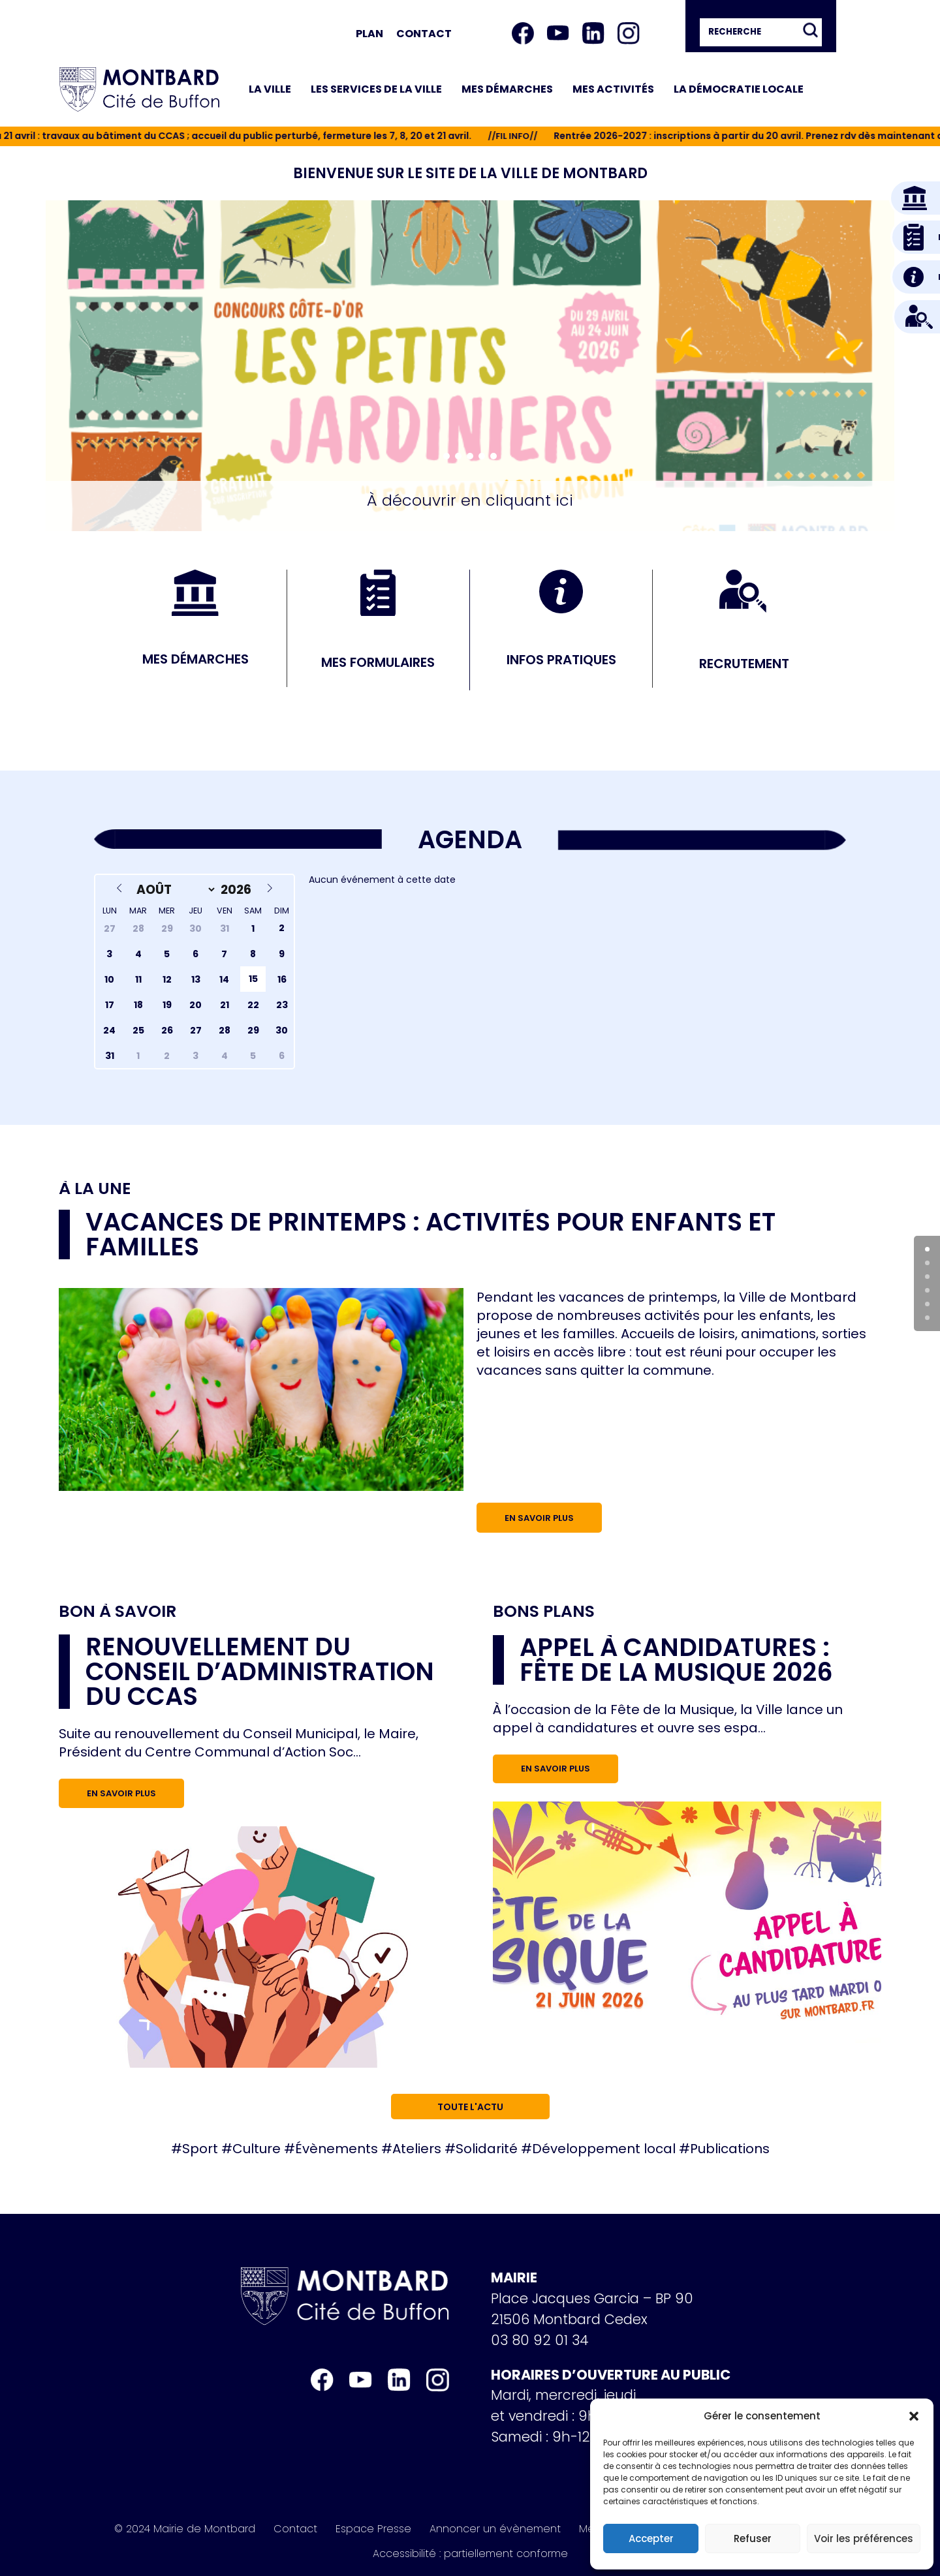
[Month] (173, 889)
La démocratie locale (739, 89)
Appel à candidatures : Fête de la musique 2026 (676, 1659)
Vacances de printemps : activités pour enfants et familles (431, 1234)
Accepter (651, 2538)
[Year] (238, 889)
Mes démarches (507, 89)
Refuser (753, 2538)
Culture (256, 2148)
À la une (95, 1189)
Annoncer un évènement (495, 2529)
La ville (270, 89)
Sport (200, 2148)
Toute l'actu (470, 2106)
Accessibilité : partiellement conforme (470, 2554)
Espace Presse (373, 2529)
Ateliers (416, 2148)
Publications (730, 2148)
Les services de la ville (376, 89)
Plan (369, 33)
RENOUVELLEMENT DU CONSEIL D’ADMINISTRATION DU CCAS (260, 1671)
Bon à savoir (117, 1611)
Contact (424, 33)
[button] (913, 2416)
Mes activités (613, 89)
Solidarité (487, 2148)
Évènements (336, 2148)
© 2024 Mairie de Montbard (184, 2529)
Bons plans (544, 1611)
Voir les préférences (863, 2538)
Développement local (604, 2148)
